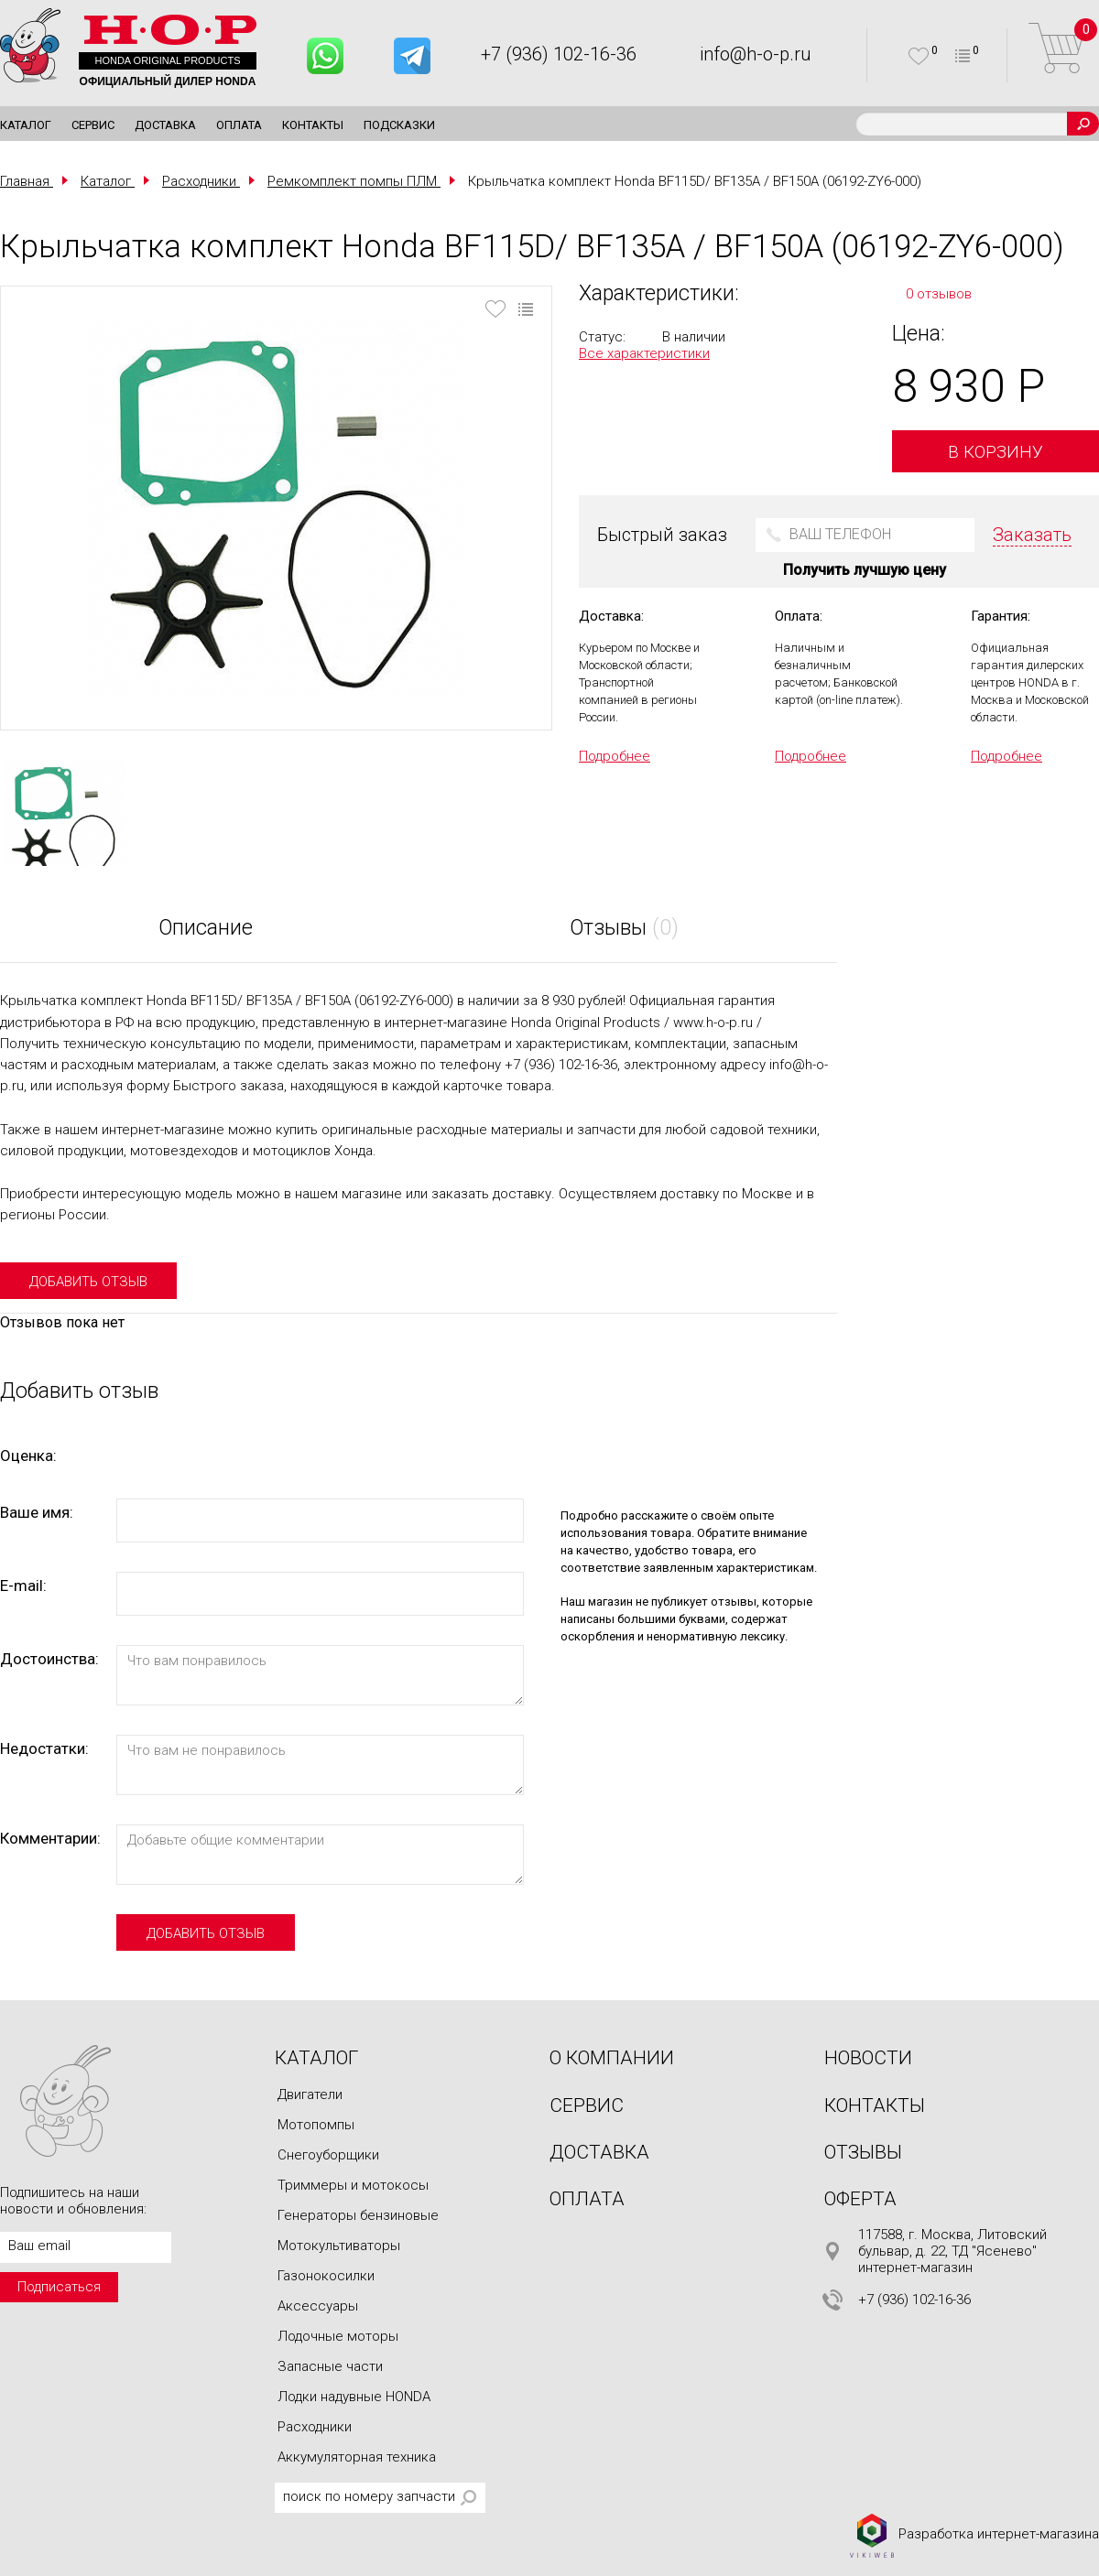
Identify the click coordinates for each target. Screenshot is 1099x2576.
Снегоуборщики (328, 2155)
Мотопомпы (315, 2124)
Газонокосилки (326, 2276)
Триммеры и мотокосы (353, 2185)
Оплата (239, 125)
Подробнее (614, 756)
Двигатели (310, 2094)
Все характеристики (644, 353)
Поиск (1083, 123)
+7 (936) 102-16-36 (559, 54)
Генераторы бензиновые (358, 2215)
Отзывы (863, 2152)
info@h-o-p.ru (755, 54)
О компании (612, 2058)
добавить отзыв (88, 1281)
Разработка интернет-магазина (974, 2535)
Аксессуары (317, 2306)
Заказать (1032, 535)
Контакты (312, 125)
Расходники (314, 2427)
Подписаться (59, 2286)
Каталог (25, 125)
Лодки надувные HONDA (353, 2396)
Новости (868, 2058)
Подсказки (399, 125)
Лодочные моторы (337, 2336)
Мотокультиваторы (338, 2245)
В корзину (995, 451)
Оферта (860, 2199)
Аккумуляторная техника (356, 2457)
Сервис (92, 125)
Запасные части (330, 2366)
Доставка (165, 125)
